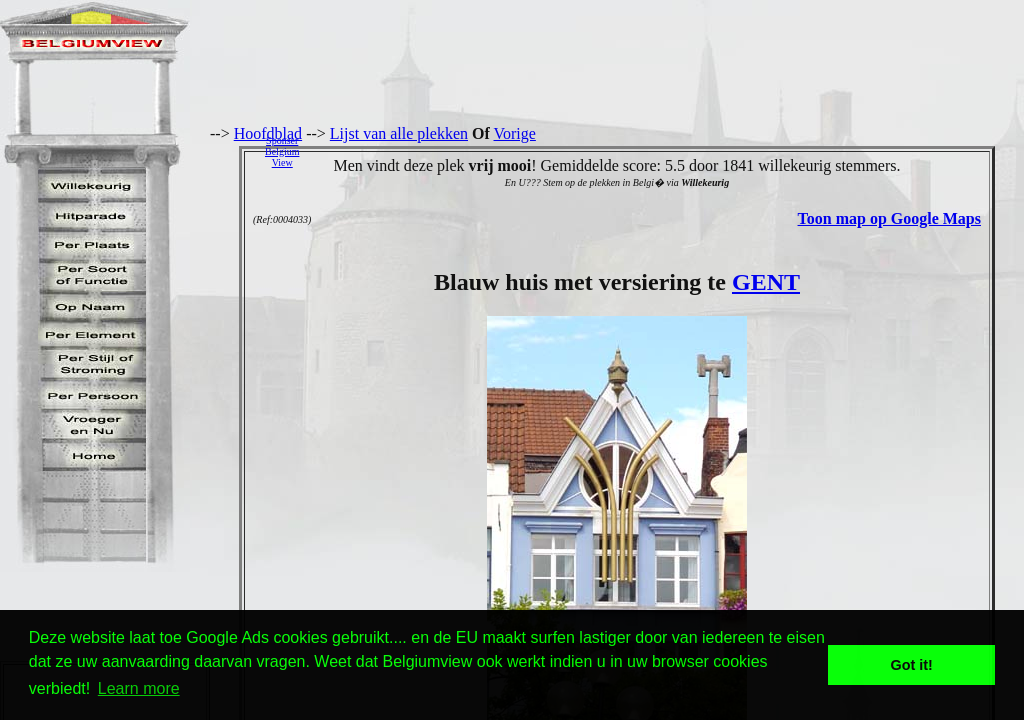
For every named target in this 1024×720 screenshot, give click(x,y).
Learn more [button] (139, 688)
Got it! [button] (912, 665)
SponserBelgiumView (282, 151)
